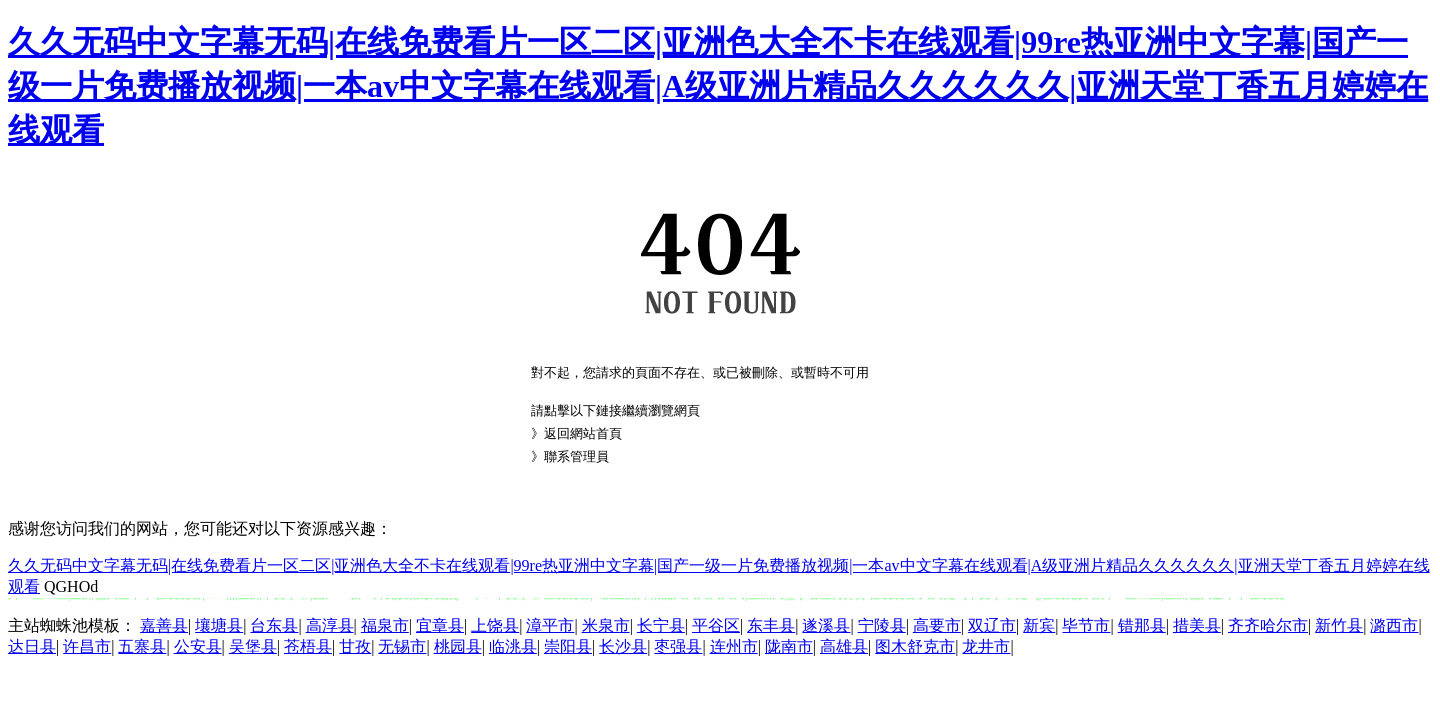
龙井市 (986, 646)
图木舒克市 (915, 646)
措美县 (1197, 625)
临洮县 (513, 646)
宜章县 (440, 625)
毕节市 (1086, 625)
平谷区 (716, 625)
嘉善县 (164, 625)
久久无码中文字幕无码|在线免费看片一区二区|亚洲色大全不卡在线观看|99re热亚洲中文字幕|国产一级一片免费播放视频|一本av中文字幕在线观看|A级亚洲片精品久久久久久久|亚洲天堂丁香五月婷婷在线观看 (718, 86)
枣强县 (678, 646)
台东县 (274, 625)
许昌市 (87, 646)
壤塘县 (219, 625)
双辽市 (992, 625)
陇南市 (789, 646)
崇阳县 (568, 646)
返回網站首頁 (583, 433)
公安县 (198, 646)
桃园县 (458, 646)
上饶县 (495, 625)
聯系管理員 (576, 456)
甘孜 (355, 646)
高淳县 (330, 625)
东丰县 (771, 625)
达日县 (32, 646)
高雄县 (844, 646)
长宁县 (661, 625)
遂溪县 (826, 625)
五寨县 (142, 646)
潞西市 (1394, 625)
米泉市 (606, 625)
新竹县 (1339, 625)
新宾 (1039, 625)
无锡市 (402, 646)
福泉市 (385, 625)
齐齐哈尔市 (1268, 625)
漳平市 (550, 625)
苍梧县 (308, 646)
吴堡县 (253, 646)
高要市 (937, 625)
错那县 (1142, 625)
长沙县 (623, 646)
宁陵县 (882, 625)
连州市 (734, 646)
